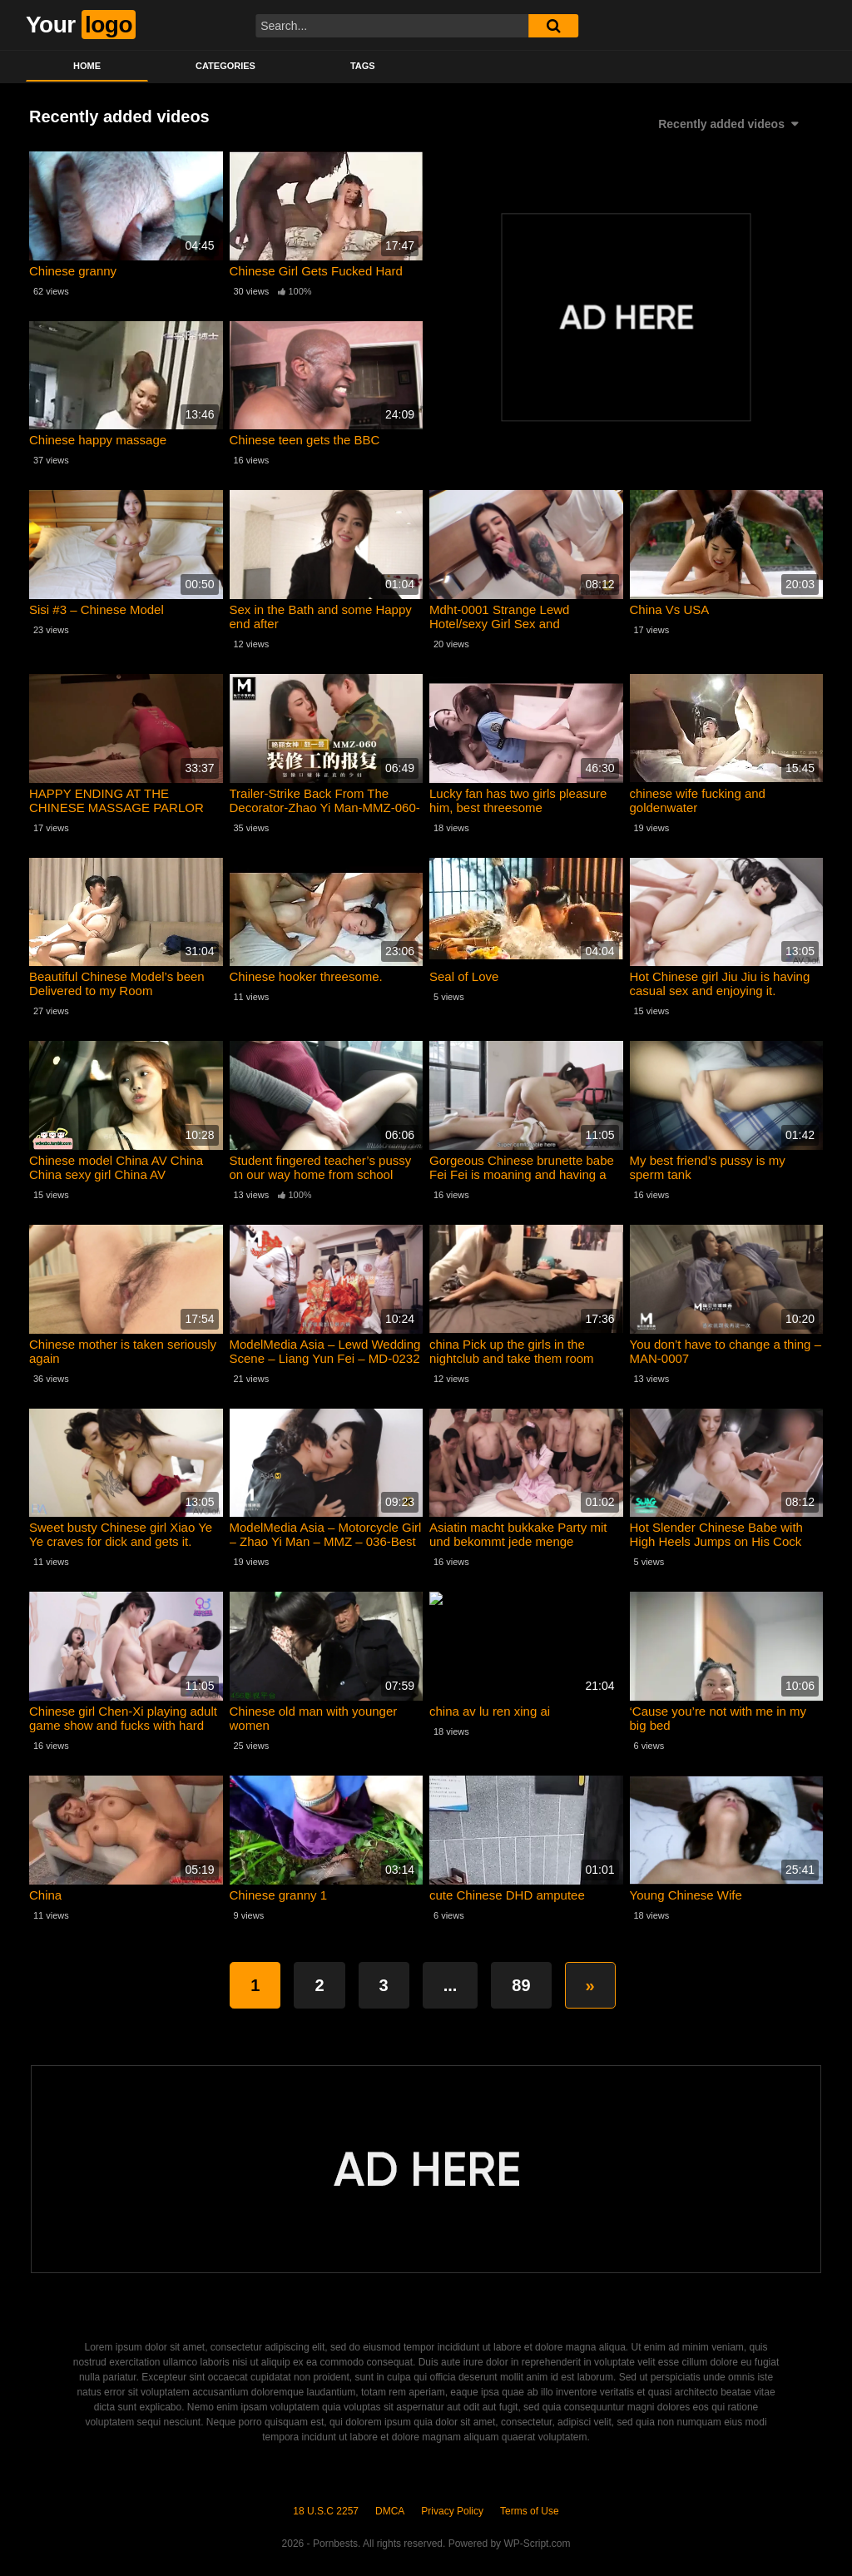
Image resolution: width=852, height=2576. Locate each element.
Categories (225, 66)
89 (521, 1985)
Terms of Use (529, 2511)
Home (87, 66)
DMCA (389, 2511)
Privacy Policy (452, 2511)
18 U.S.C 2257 (326, 2511)
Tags (362, 66)
